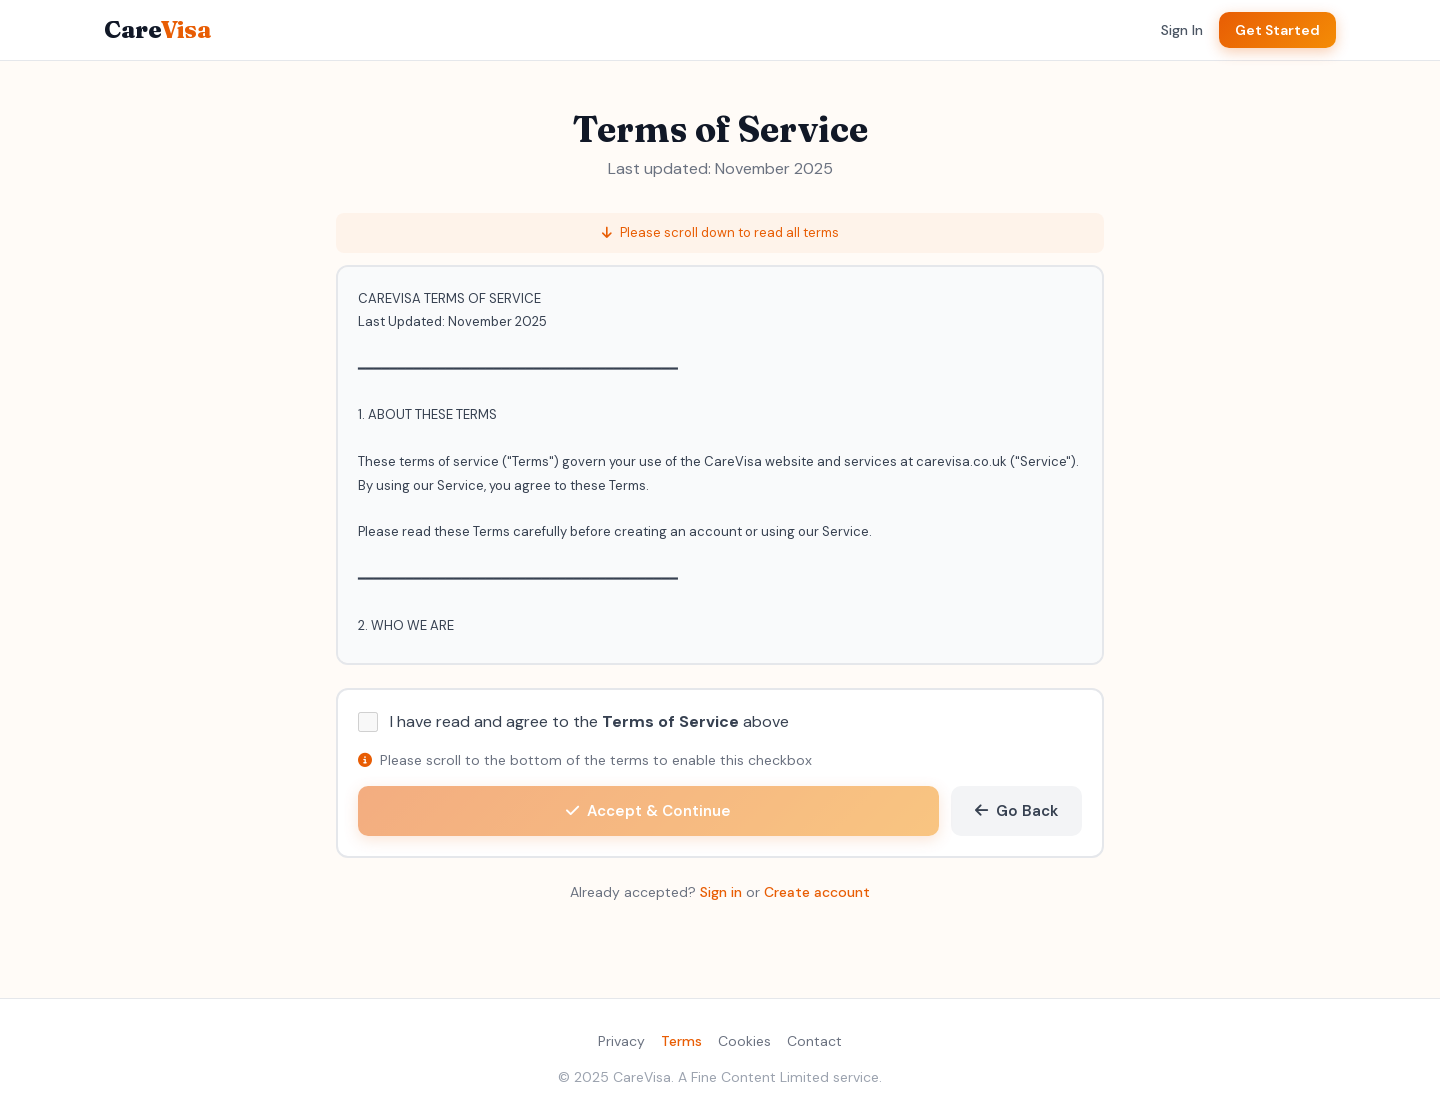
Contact (814, 1041)
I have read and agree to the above (589, 721)
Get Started (1277, 30)
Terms (681, 1041)
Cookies (744, 1041)
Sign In (1182, 30)
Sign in (721, 892)
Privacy (621, 1041)
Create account (817, 892)
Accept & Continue (648, 811)
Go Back (1016, 811)
